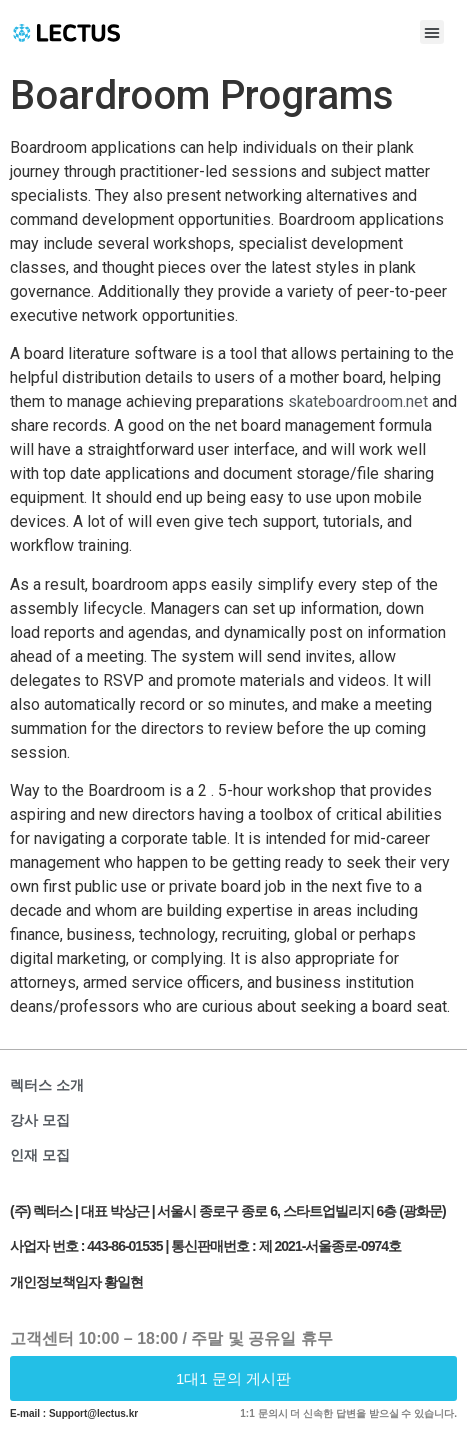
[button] (432, 32)
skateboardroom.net (358, 401)
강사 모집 (40, 1120)
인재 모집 (40, 1155)
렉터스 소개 (47, 1085)
